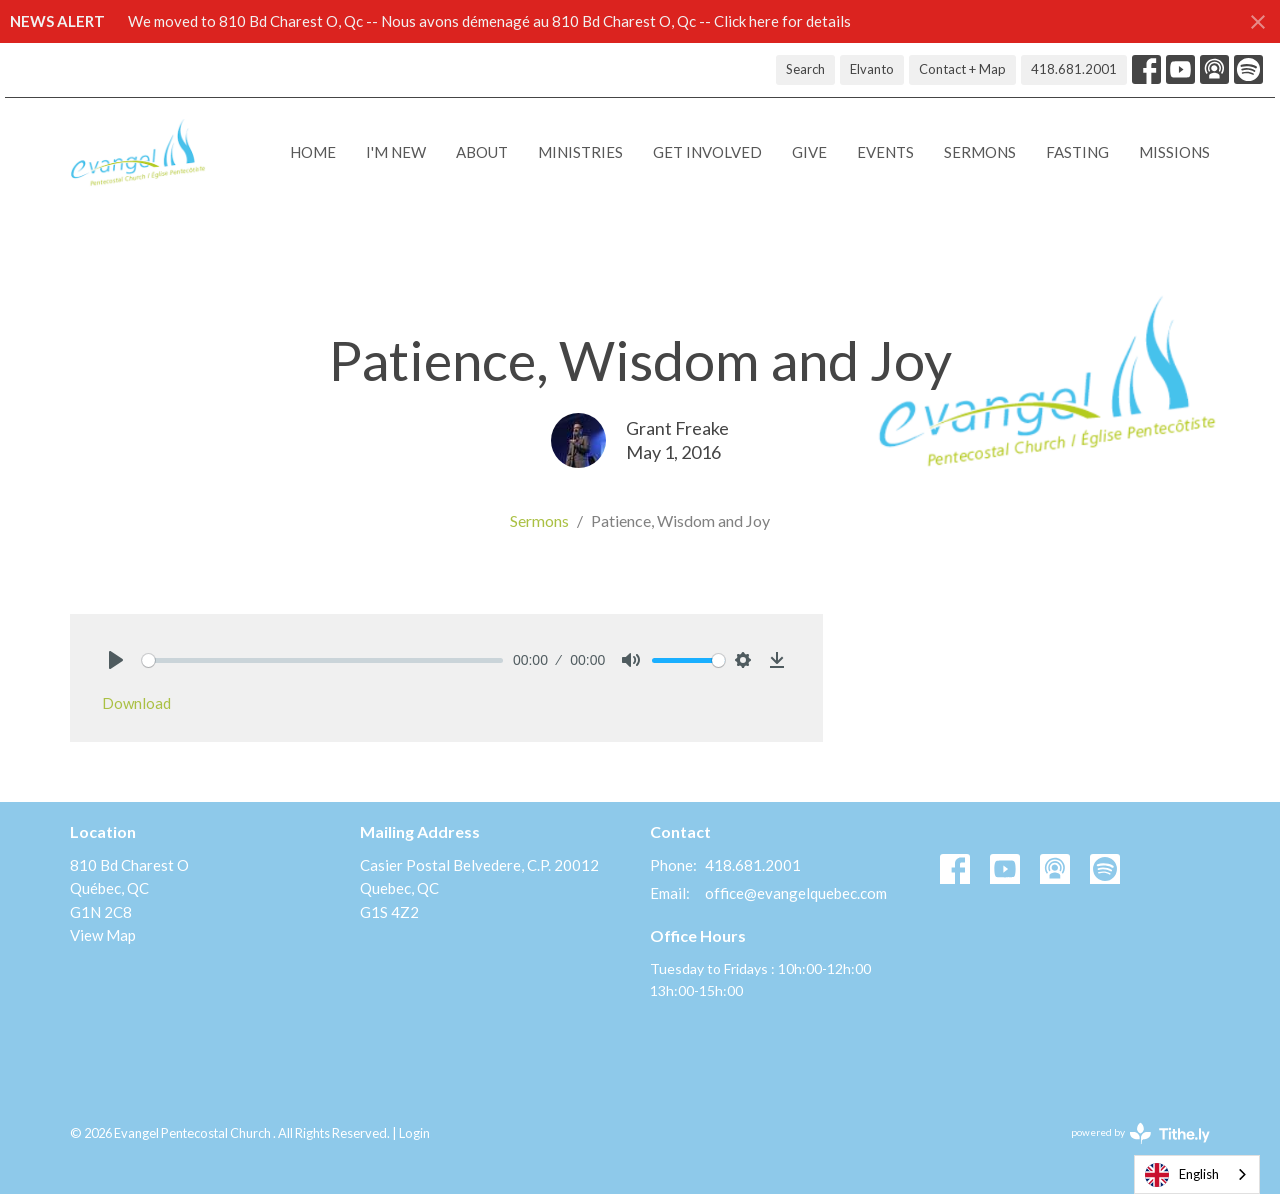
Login (414, 1133)
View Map (103, 935)
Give (809, 152)
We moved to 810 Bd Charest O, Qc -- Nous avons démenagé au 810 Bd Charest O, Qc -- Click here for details (489, 21)
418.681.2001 (1074, 69)
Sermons (980, 152)
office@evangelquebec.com (796, 893)
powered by (1140, 1133)
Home (313, 152)
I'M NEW (396, 152)
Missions (1174, 152)
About (482, 152)
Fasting (1077, 152)
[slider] (322, 660)
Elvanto (872, 69)
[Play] (116, 660)
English (1182, 1175)
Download (136, 703)
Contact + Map (962, 69)
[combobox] (1197, 1174)
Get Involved (707, 152)
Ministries (580, 152)
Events (885, 152)
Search (805, 69)
